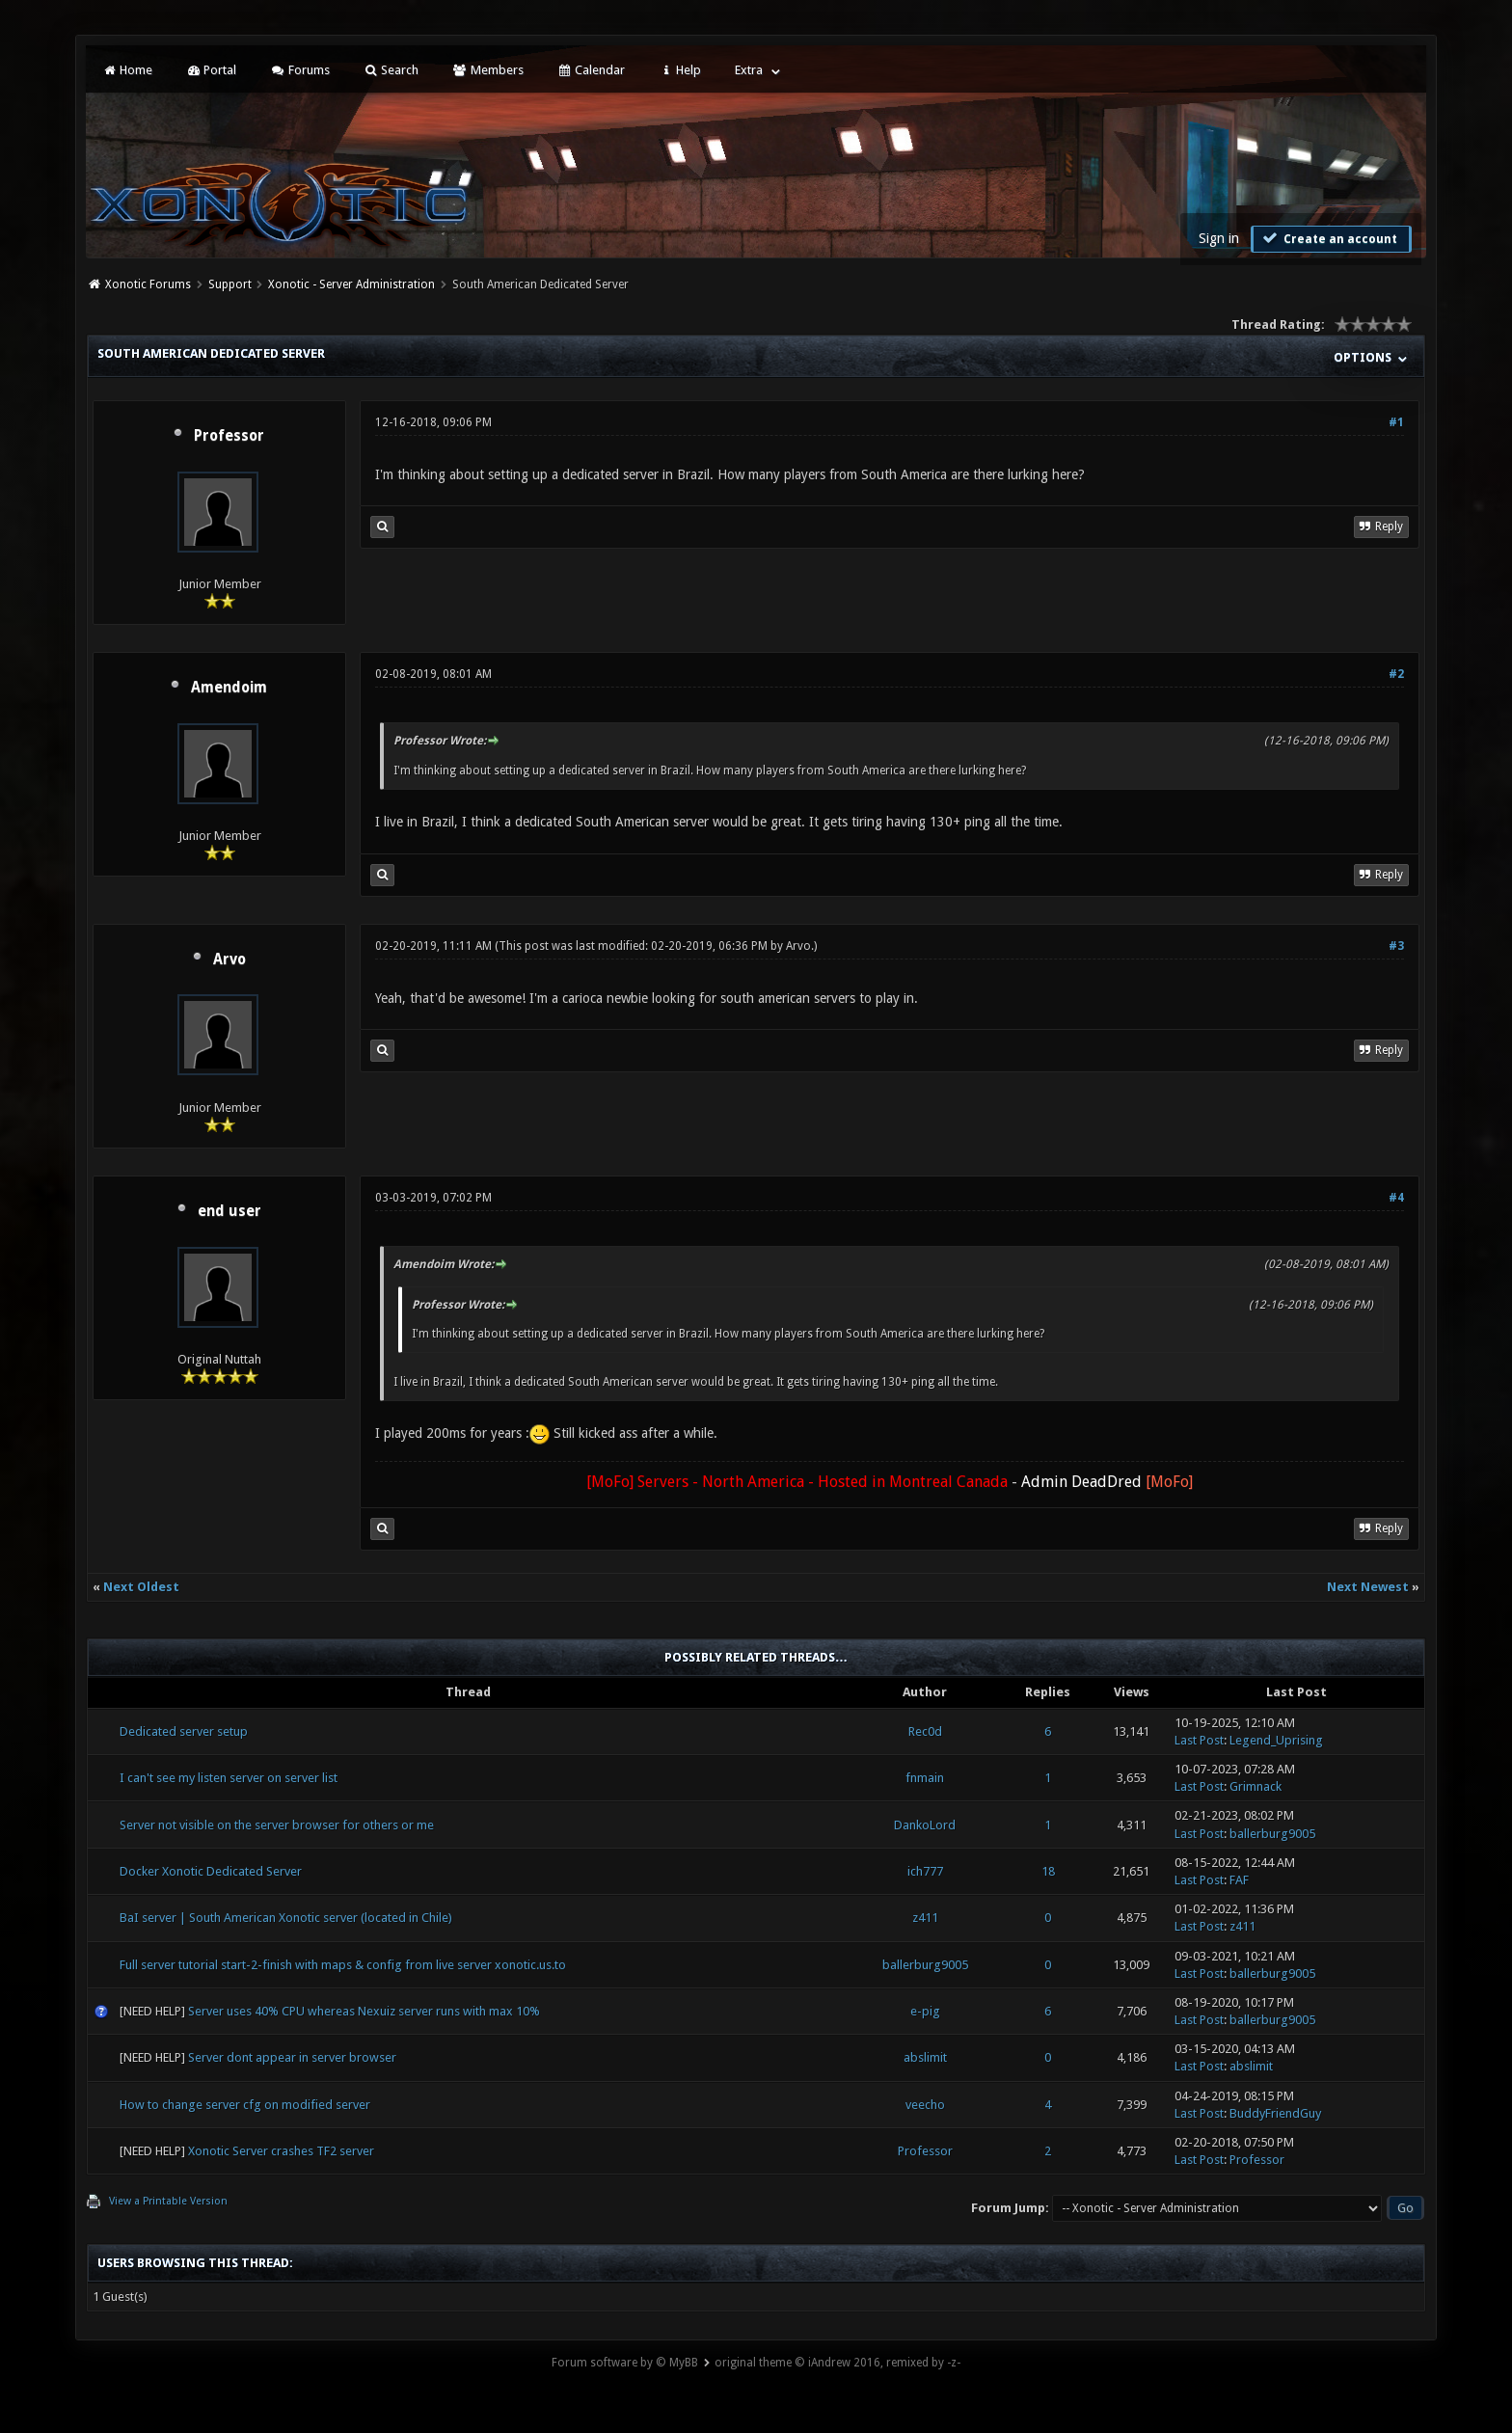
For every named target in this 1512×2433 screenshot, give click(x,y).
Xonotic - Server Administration (351, 284)
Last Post (1199, 1740)
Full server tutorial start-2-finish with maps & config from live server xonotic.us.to (343, 1965)
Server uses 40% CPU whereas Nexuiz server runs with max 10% (364, 2011)
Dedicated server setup (184, 1731)
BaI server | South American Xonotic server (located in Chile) (286, 1917)
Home (126, 70)
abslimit (925, 2057)
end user (229, 1211)
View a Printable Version (168, 2201)
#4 (1396, 1197)
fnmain (924, 1778)
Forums (299, 70)
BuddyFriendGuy (1275, 2113)
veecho (925, 2104)
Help (680, 70)
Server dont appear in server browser (292, 2057)
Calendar (591, 70)
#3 (1396, 946)
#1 (1396, 422)
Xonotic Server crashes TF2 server (281, 2151)
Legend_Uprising (1276, 1740)
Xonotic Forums (148, 284)
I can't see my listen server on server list (229, 1778)
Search (391, 70)
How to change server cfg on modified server (245, 2104)
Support (230, 284)
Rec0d (925, 1731)
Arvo (229, 959)
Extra (749, 70)
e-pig (925, 2011)
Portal (211, 70)
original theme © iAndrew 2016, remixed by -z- (837, 2362)
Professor (229, 436)
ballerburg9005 (1272, 1833)
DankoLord (925, 1825)
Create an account (1328, 238)
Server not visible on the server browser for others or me (277, 1825)
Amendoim (229, 687)
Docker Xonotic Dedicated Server (211, 1871)
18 (1048, 1871)
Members (487, 70)
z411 (925, 1917)
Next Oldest (141, 1587)
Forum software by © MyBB (625, 2362)
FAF (1239, 1880)
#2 (1396, 674)
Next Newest (1368, 1587)
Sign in (1219, 238)
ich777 (925, 1871)
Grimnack (1255, 1786)
